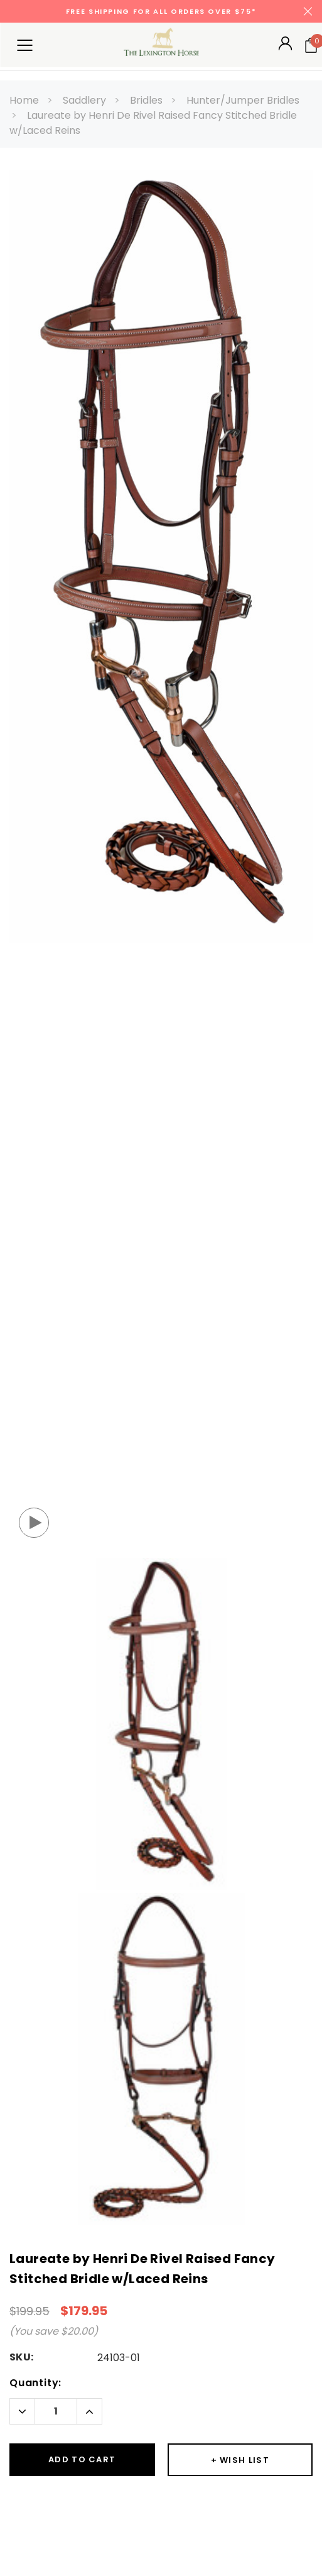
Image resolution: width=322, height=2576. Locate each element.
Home (24, 100)
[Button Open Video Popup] (34, 1523)
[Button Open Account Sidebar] (285, 47)
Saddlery (84, 100)
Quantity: (35, 2383)
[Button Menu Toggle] (24, 45)
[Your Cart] (310, 45)
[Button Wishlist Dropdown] (240, 2459)
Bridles (146, 100)
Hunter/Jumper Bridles (242, 100)
